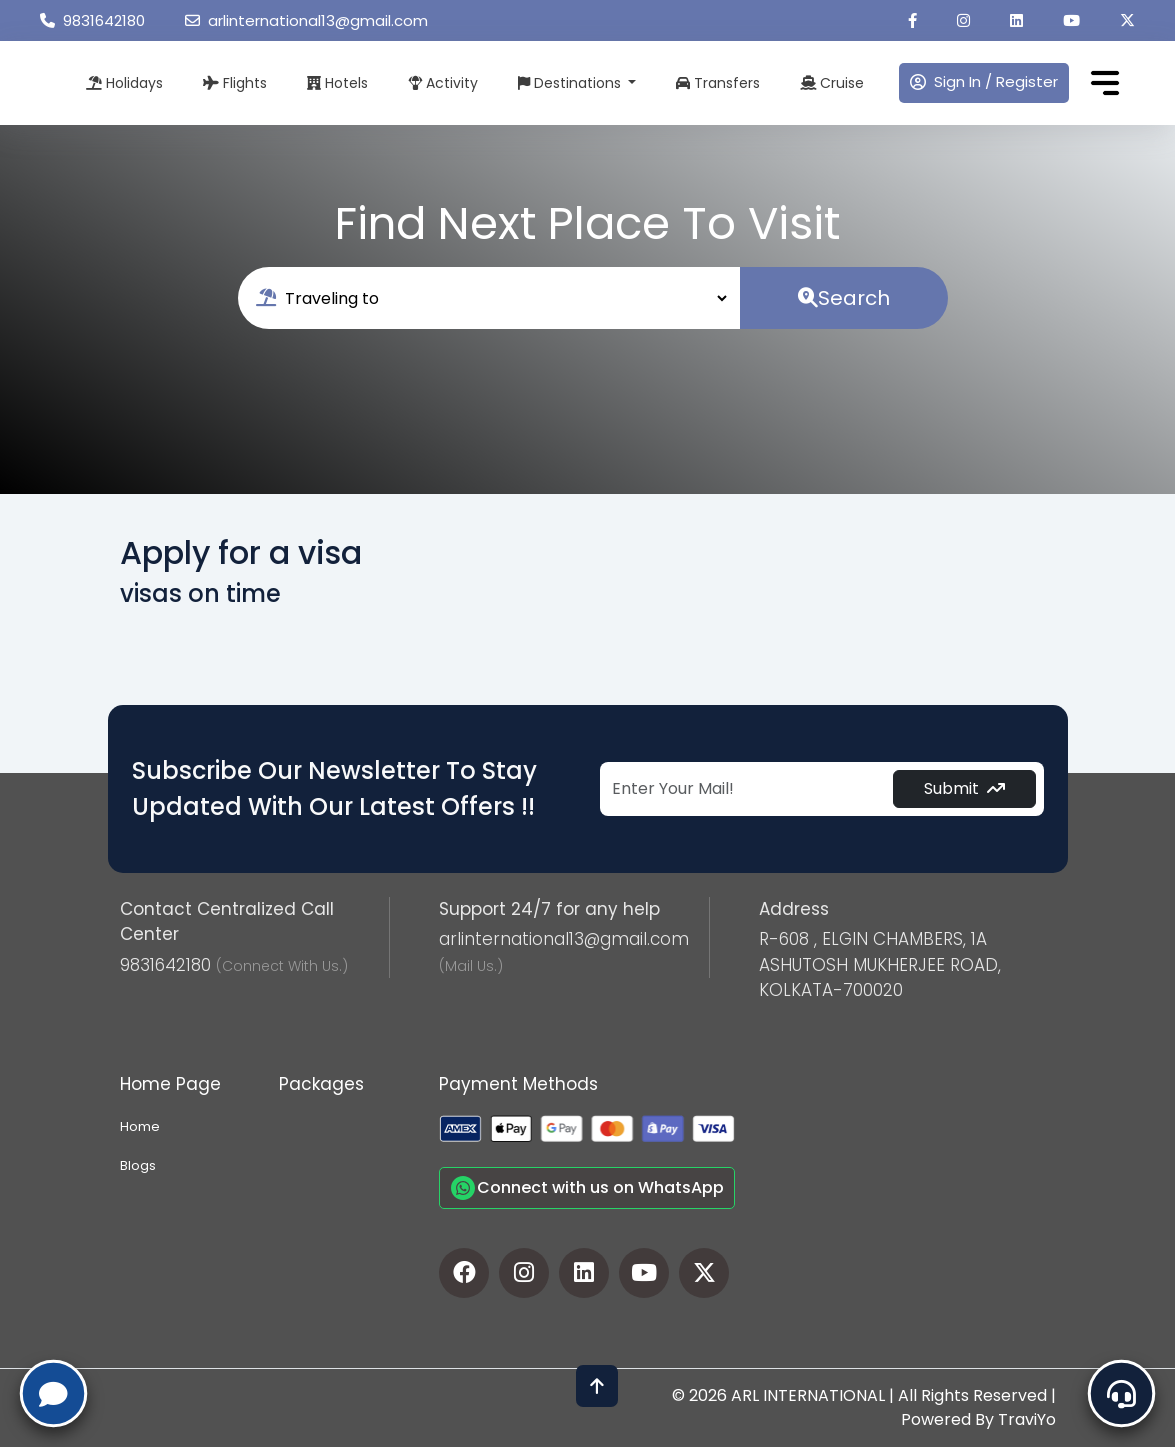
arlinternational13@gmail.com (306, 20)
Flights (235, 83)
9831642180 (92, 20)
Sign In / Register (984, 81)
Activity (443, 83)
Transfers (718, 83)
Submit (964, 788)
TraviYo (1027, 1419)
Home (140, 1126)
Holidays (124, 83)
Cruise (832, 83)
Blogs (138, 1165)
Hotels (337, 83)
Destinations (571, 83)
